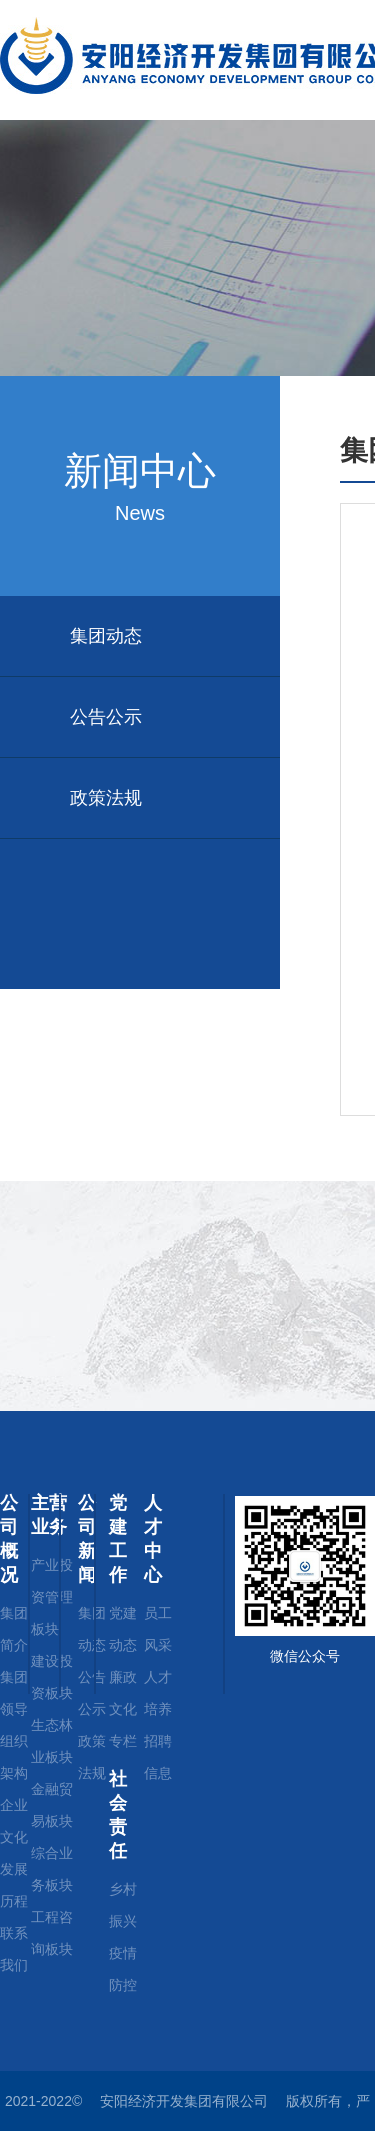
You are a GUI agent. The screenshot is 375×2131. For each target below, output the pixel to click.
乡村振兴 (123, 1905)
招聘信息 (158, 1757)
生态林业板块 (52, 1741)
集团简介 (14, 1629)
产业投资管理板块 (52, 1597)
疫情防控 (123, 1969)
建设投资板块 (52, 1677)
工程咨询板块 (52, 1933)
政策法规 (106, 798)
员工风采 (158, 1629)
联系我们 (14, 1949)
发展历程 (14, 1885)
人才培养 (158, 1693)
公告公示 (106, 717)
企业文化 (14, 1821)
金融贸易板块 (52, 1805)
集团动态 (106, 636)
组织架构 (14, 1757)
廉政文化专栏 (123, 1709)
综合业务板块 (52, 1869)
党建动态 (123, 1629)
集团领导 (14, 1693)
